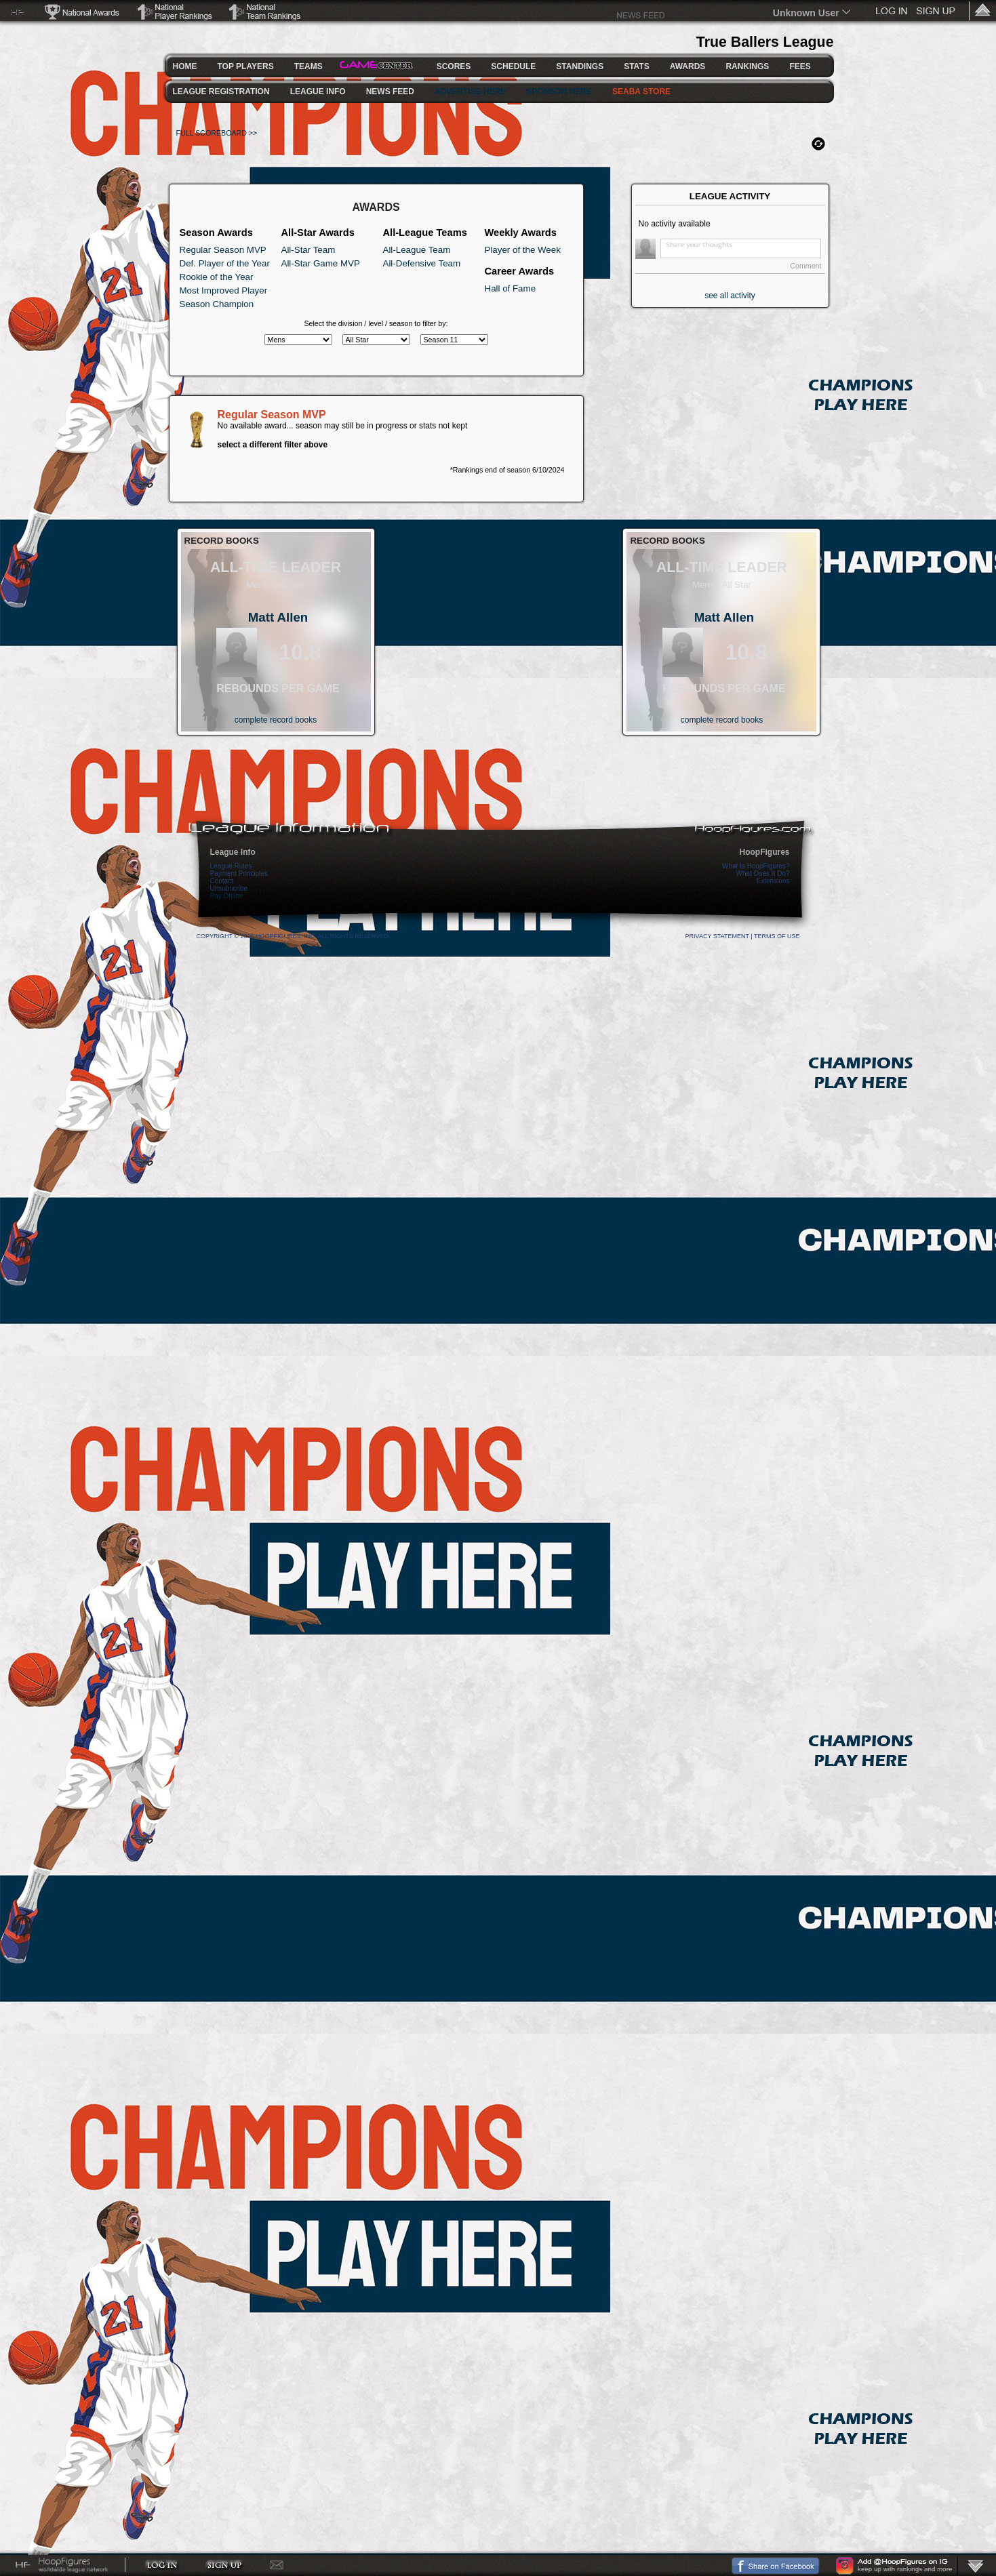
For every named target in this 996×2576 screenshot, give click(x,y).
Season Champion (217, 304)
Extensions (773, 881)
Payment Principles (239, 873)
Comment (805, 266)
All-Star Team (308, 250)
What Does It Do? (763, 873)
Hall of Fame (510, 288)
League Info (233, 852)
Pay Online (226, 896)
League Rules (231, 866)
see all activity (729, 295)
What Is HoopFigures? (756, 866)
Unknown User (806, 12)
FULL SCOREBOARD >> (217, 133)
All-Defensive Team (422, 263)
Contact (221, 881)
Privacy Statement (717, 936)
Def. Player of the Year (225, 263)
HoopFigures (765, 852)
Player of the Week (523, 250)
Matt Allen (278, 617)
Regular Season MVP (223, 250)
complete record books (276, 720)
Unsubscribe (229, 888)
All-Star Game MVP (320, 263)
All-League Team (417, 250)
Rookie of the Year (217, 277)
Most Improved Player (224, 290)
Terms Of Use (777, 936)
